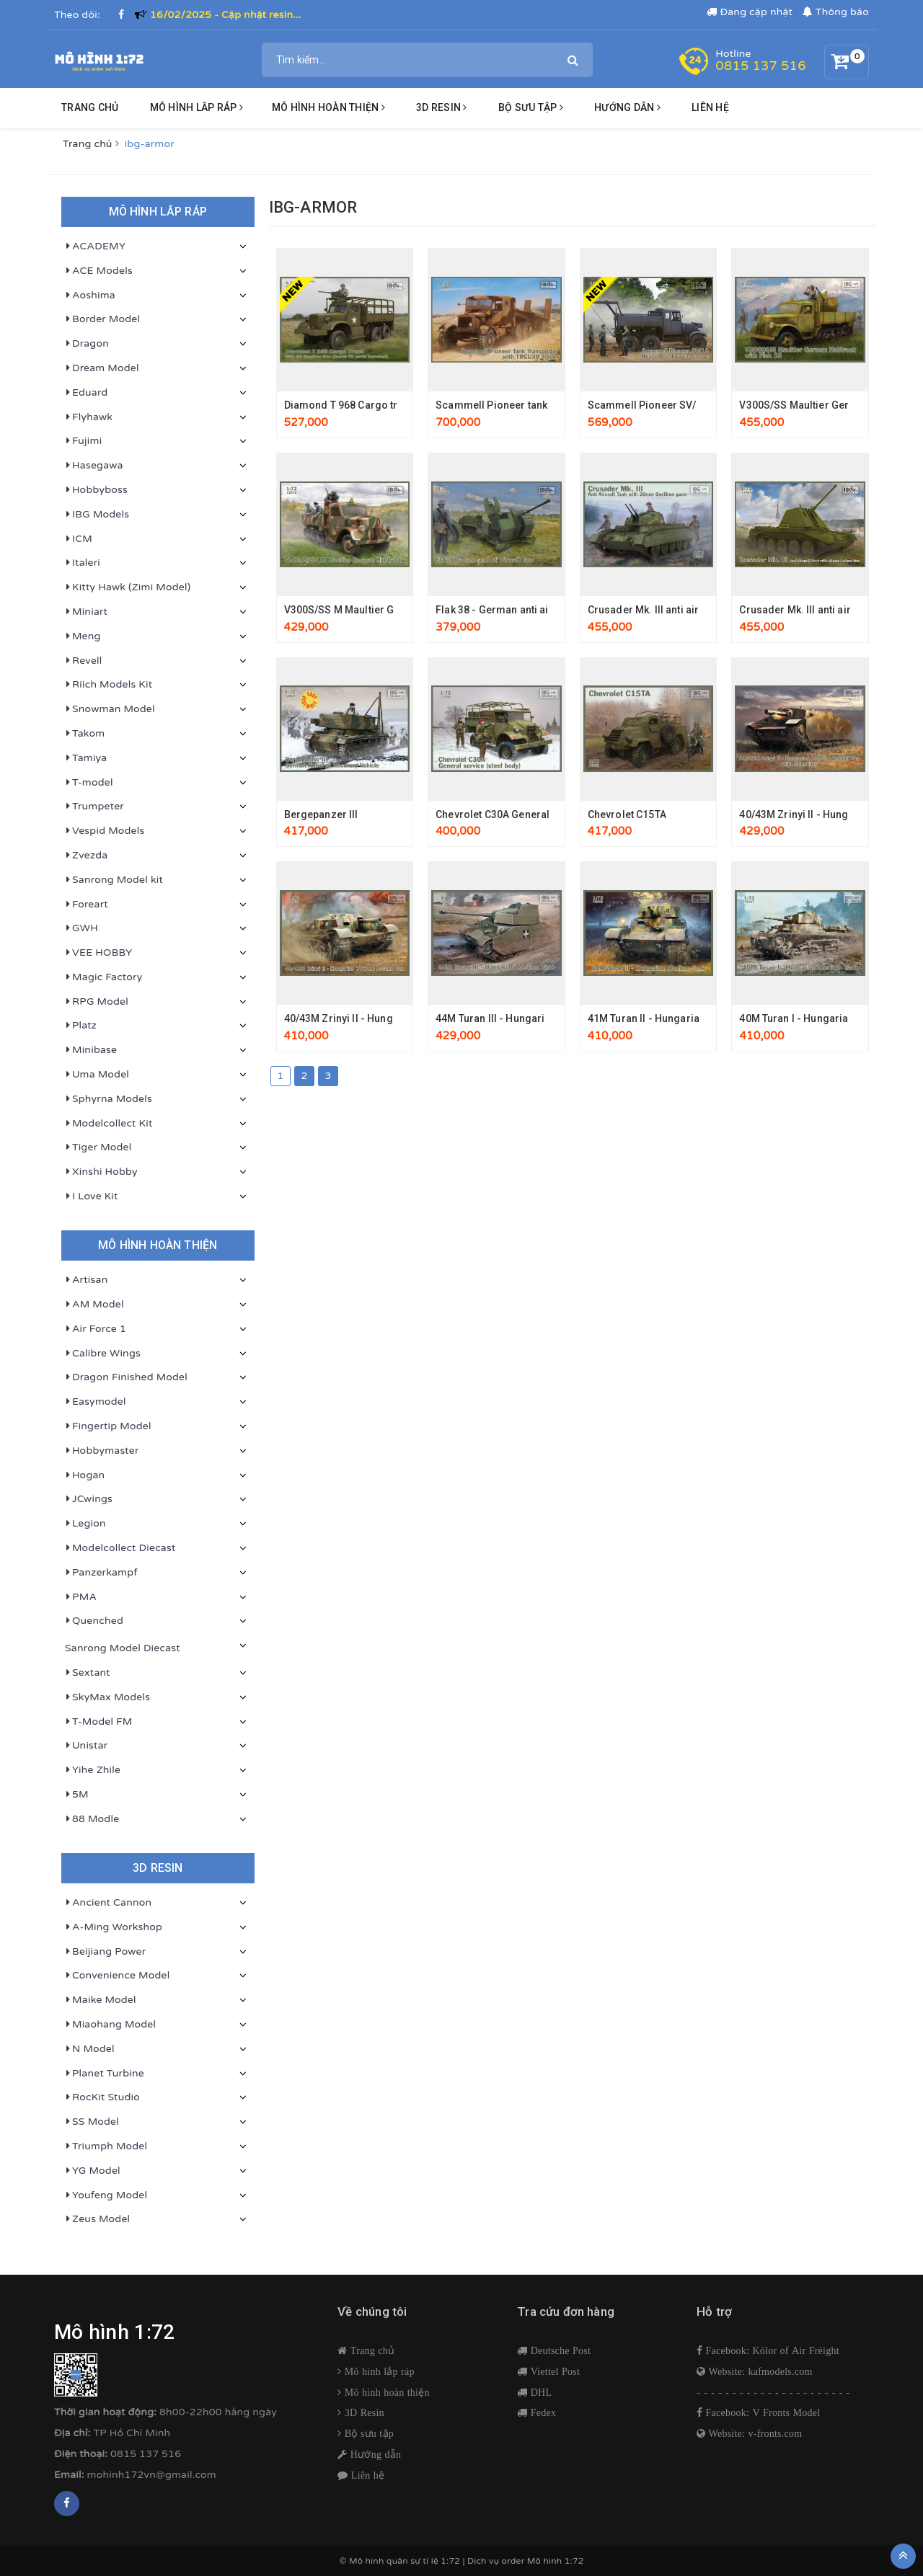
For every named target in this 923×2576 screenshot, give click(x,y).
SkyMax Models (107, 1697)
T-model (89, 782)
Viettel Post (553, 2371)
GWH (81, 928)
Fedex (541, 2412)
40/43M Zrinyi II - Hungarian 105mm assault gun (399, 1018)
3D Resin (363, 2412)
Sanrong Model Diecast (122, 1648)
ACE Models (99, 271)
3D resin (441, 107)
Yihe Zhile (92, 1770)
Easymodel (95, 1402)
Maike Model (100, 2000)
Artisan (86, 1280)
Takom (85, 733)
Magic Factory (103, 977)
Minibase (91, 1050)
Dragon (87, 343)
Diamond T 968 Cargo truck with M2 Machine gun (400, 405)
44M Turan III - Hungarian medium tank (528, 1018)
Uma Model (97, 1074)
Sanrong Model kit (114, 880)
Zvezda (86, 855)
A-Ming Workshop (113, 1927)
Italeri (82, 563)
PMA (81, 1597)
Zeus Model (97, 2219)
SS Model (92, 2122)
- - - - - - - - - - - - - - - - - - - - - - (773, 2392)
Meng (83, 636)
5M (77, 1794)
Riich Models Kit (108, 684)
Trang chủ (89, 107)
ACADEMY (95, 246)
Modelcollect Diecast (120, 1548)
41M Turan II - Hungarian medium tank (679, 1018)
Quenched (94, 1621)
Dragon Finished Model (126, 1377)
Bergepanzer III (321, 814)
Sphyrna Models (108, 1099)
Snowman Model (110, 709)
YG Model (92, 2171)
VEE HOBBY (98, 952)
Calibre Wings (103, 1353)
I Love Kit (91, 1196)
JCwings (88, 1499)
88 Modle (92, 1819)
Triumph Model (106, 2146)
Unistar (86, 1745)
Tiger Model (98, 1147)
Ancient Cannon (108, 1902)
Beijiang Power (105, 1951)
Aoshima (90, 295)
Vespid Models (104, 831)
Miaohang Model (110, 2024)
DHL (539, 2392)
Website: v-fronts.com (753, 2433)
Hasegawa (94, 465)
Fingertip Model (108, 1426)
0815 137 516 (760, 66)
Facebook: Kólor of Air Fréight (770, 2350)
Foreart (86, 904)
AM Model (94, 1304)
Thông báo (836, 12)
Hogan (85, 1475)
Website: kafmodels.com (758, 2371)
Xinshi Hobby (101, 1172)
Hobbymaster (102, 1451)
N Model (90, 2049)
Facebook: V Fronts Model (761, 2412)
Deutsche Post (559, 2350)
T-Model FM (99, 1722)
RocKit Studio (102, 2097)
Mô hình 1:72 (555, 2561)
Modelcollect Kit (109, 1123)
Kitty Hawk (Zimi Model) (127, 587)
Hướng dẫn (375, 2454)
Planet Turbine (104, 2073)
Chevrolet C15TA (627, 814)
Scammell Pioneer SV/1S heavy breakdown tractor (709, 405)
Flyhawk (88, 417)
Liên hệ (710, 107)
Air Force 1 (95, 1329)
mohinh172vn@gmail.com (151, 2475)
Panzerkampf (101, 1572)
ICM (78, 539)
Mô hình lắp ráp (196, 107)
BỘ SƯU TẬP (530, 107)
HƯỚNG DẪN (627, 107)
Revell (83, 661)
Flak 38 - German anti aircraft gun (516, 610)
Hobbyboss (96, 490)
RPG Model (96, 1002)
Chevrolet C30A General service (512, 814)
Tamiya (86, 758)
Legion (85, 1523)
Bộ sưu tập (368, 2433)
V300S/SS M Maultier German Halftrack (378, 610)
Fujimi (83, 441)
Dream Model (102, 368)
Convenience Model (117, 1975)
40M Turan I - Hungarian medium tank (829, 1018)
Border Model (102, 319)
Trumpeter (94, 806)
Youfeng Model (106, 2195)
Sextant (87, 1673)
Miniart (86, 612)
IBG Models (97, 514)
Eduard (86, 392)
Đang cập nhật (749, 12)
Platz (81, 1025)
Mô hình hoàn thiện (328, 107)
